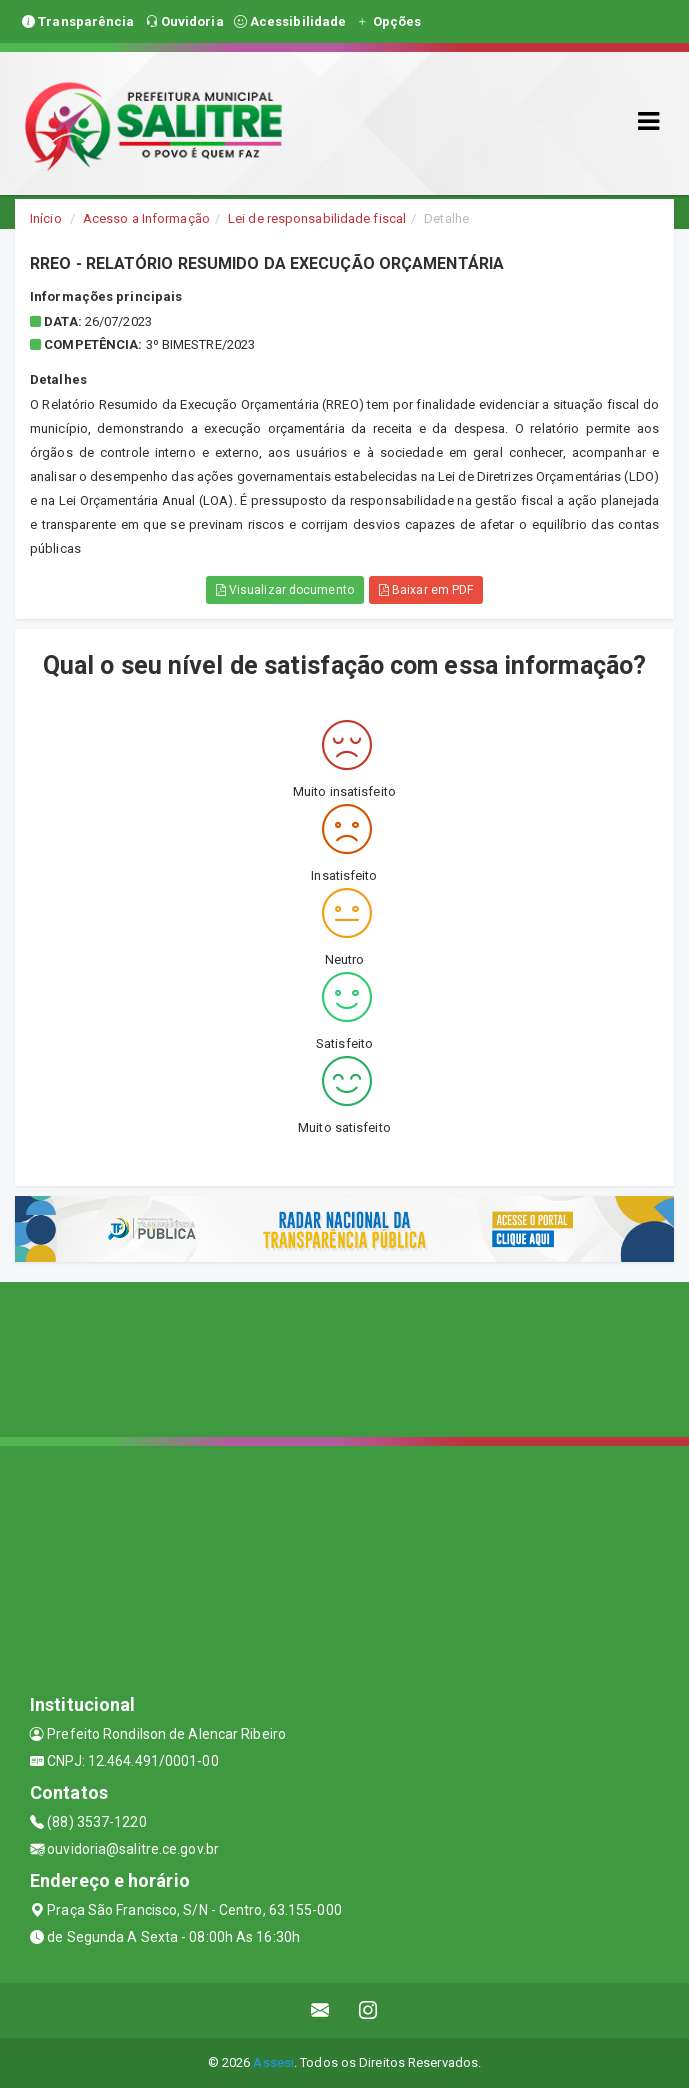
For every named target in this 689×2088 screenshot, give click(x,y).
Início (46, 218)
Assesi (273, 2062)
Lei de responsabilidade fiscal (317, 218)
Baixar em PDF (426, 590)
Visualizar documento (285, 590)
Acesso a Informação (146, 218)
